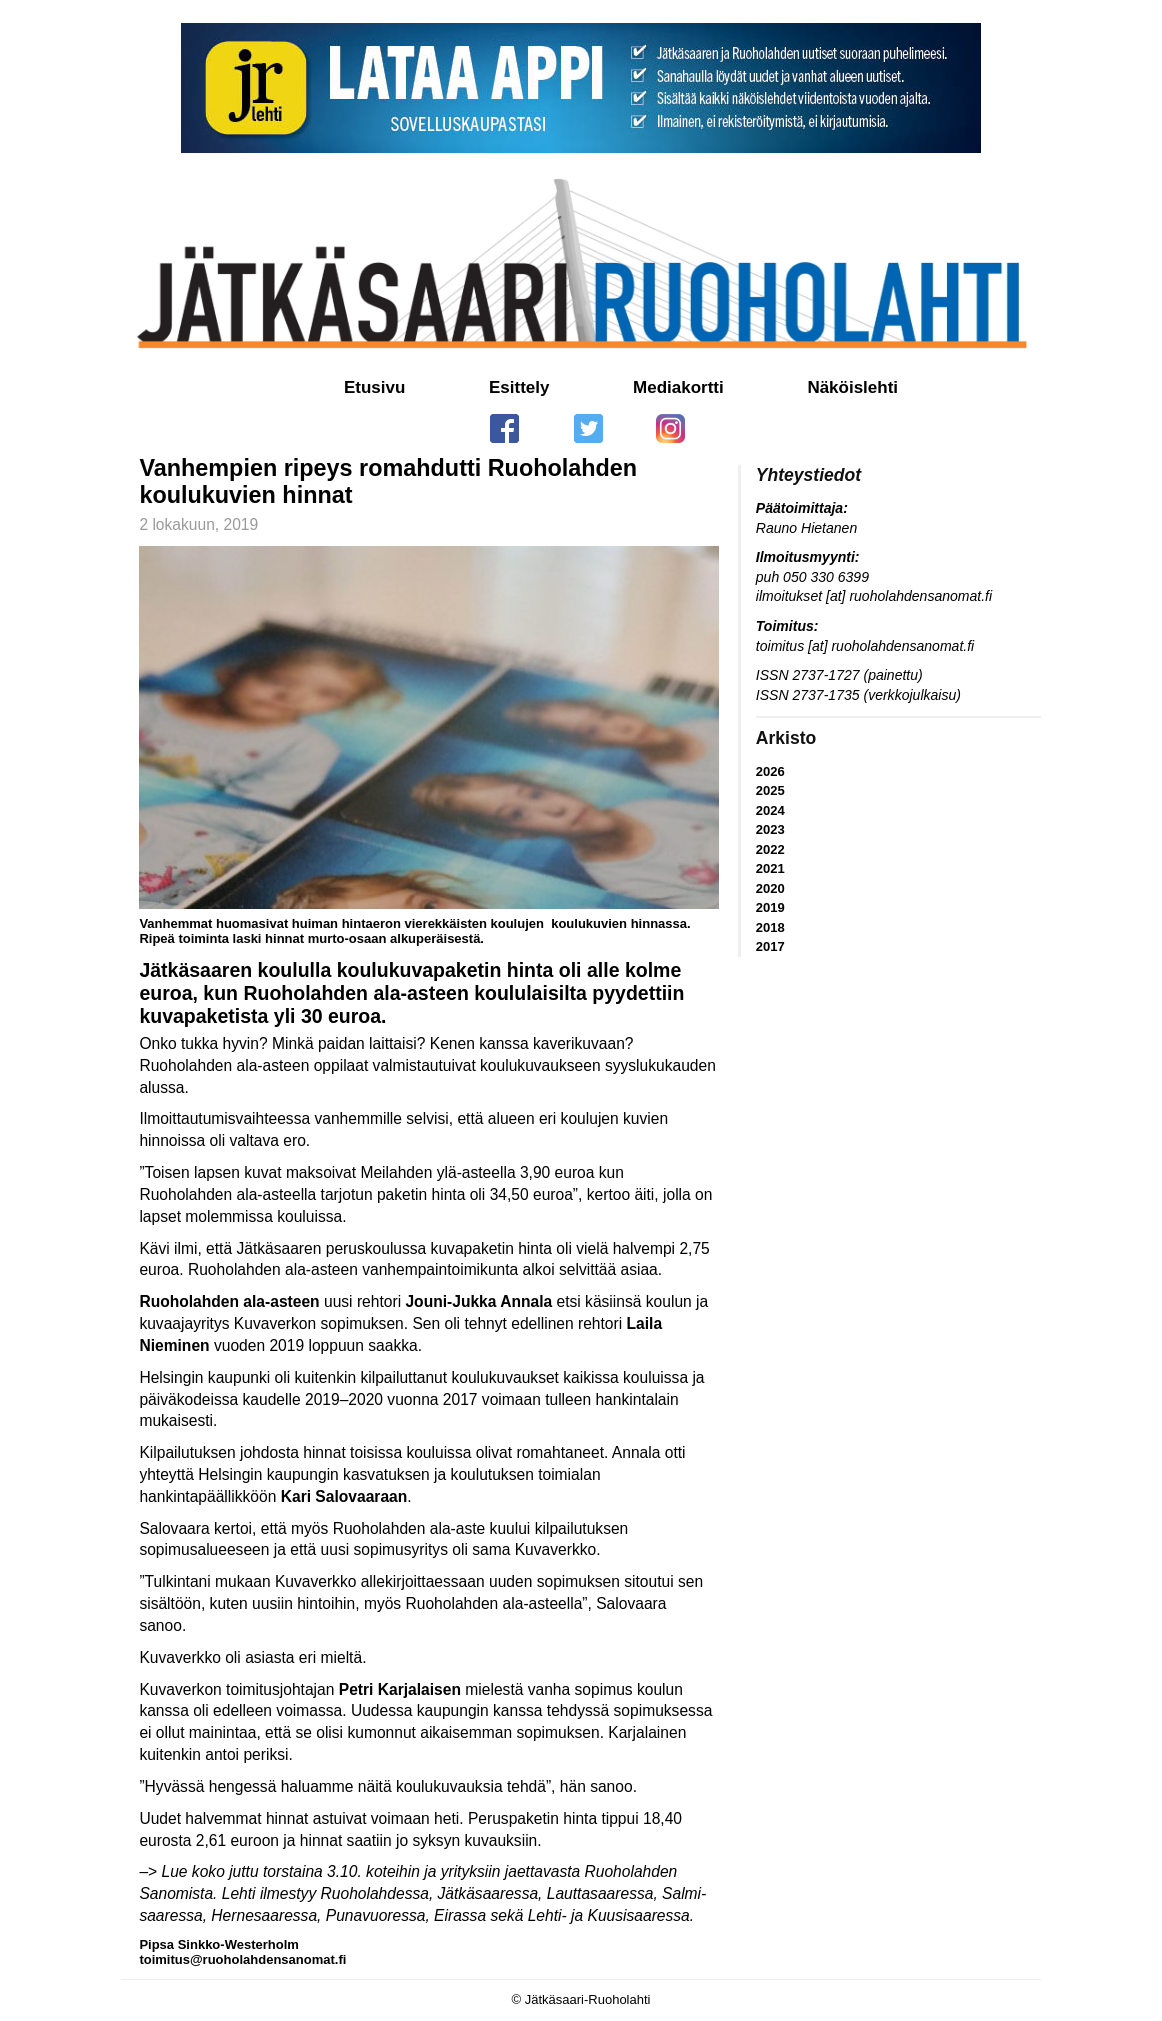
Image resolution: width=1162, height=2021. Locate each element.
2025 (770, 790)
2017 (770, 946)
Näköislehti (852, 387)
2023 (770, 829)
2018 (770, 927)
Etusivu (374, 387)
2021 (770, 868)
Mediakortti (678, 387)
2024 (770, 810)
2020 (770, 888)
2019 (770, 907)
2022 (770, 849)
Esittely (519, 387)
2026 (770, 771)
